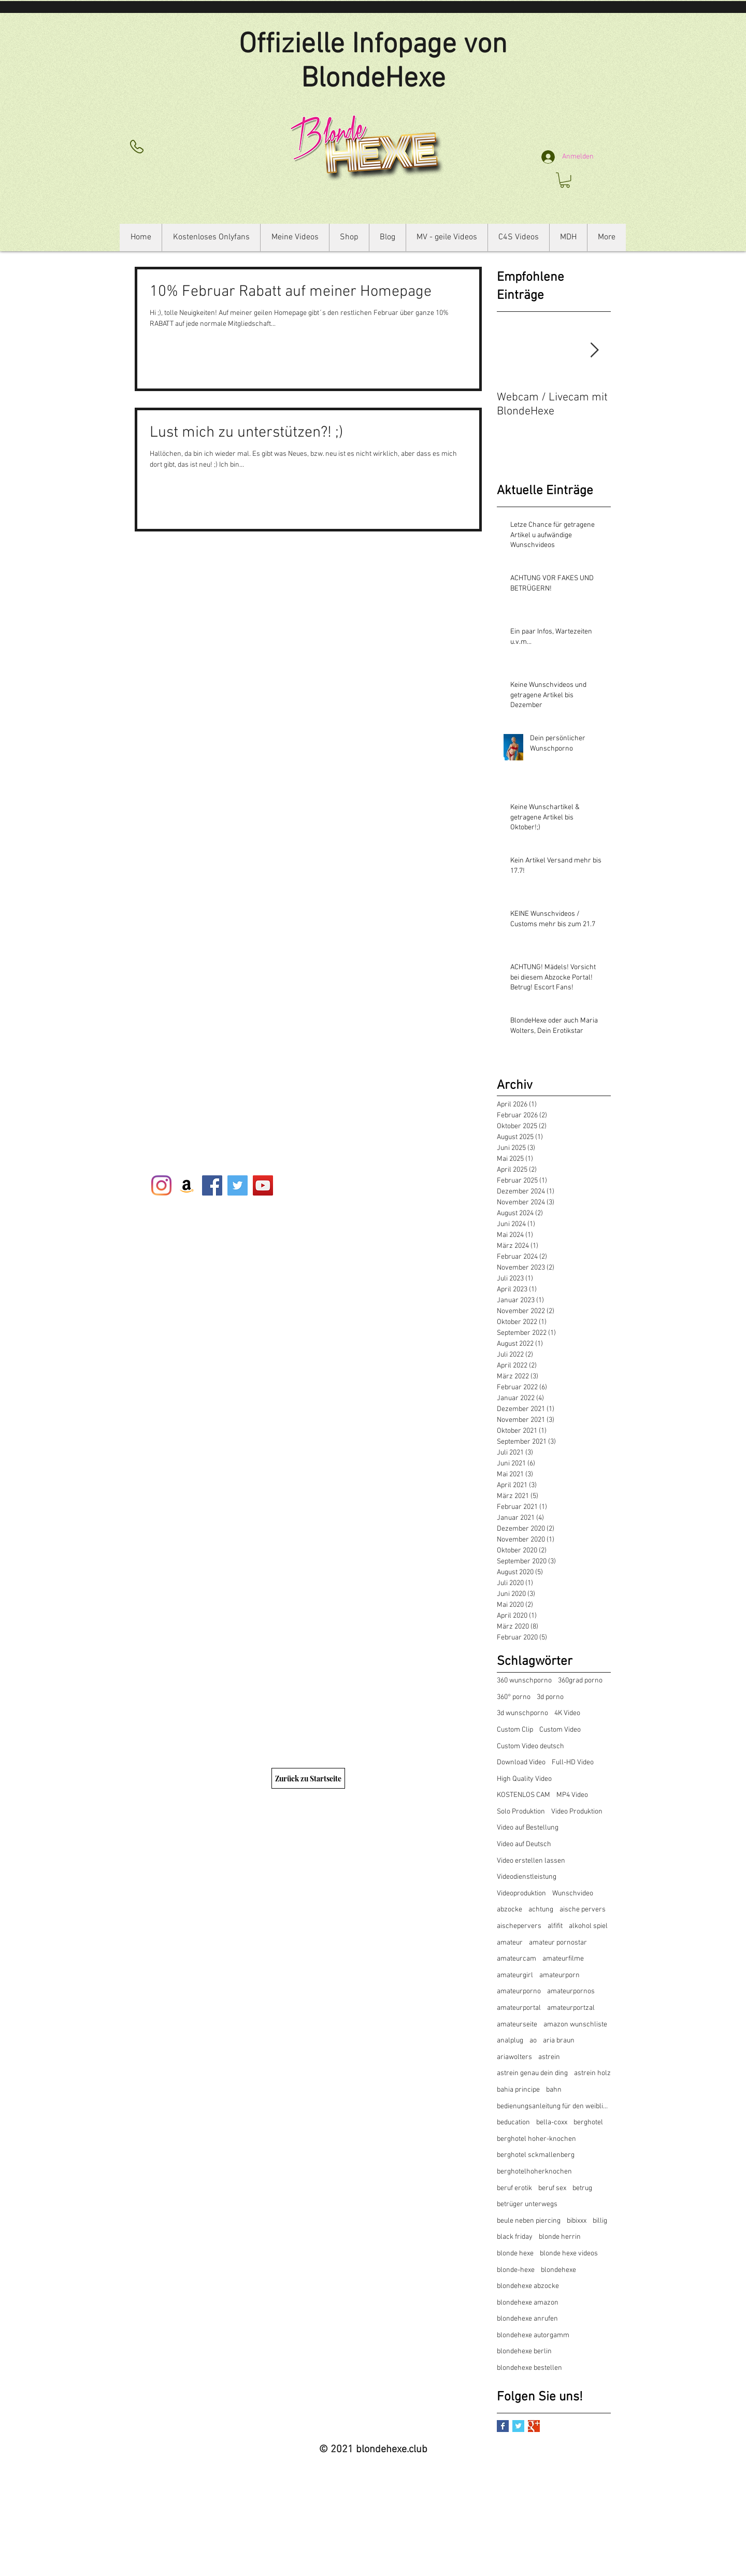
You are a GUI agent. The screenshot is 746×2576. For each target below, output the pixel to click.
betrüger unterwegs (527, 2204)
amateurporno (519, 1991)
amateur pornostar (558, 1942)
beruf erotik (514, 2188)
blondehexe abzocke (528, 2286)
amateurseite (517, 2024)
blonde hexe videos (569, 2253)
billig (600, 2221)
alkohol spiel (588, 1926)
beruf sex (552, 2188)
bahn (554, 2089)
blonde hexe (515, 2253)
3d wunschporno (522, 1713)
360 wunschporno (524, 1680)
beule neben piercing (529, 2221)
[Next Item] (594, 351)
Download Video (521, 1762)
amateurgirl (515, 1975)
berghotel (588, 2122)
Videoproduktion (521, 1893)
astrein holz (592, 2073)
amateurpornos (571, 1991)
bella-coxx (551, 2122)
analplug (510, 2040)
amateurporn (559, 1975)
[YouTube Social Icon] (263, 1185)
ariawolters (514, 2057)
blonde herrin (560, 2237)
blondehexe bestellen (529, 2368)
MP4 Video (572, 1795)
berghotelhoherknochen (534, 2171)
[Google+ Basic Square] (534, 2426)
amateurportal (519, 2008)
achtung (540, 1909)
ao (533, 2040)
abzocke (509, 1909)
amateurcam (516, 1958)
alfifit (555, 1926)
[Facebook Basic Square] (503, 2426)
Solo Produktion (521, 1811)
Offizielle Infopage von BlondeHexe (373, 62)
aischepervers (519, 1926)
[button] (565, 180)
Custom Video (560, 1729)
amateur (510, 1942)
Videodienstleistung (526, 1877)
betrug (582, 2188)
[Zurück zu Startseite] (308, 1778)
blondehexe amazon (527, 2302)
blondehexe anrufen (527, 2318)
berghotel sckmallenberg (536, 2155)
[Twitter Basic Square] (518, 2426)
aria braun (559, 2040)
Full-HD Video (573, 1762)
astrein (549, 2057)
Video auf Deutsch (524, 1844)
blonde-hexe (516, 2270)
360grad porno (580, 1680)
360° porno (513, 1697)
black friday (515, 2237)
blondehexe (558, 2270)
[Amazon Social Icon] (187, 1185)
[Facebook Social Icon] (212, 1185)
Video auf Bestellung (527, 1827)
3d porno (550, 1697)
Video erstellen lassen (531, 1861)
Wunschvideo (572, 1893)
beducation (513, 2122)
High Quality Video (524, 1779)
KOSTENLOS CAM (523, 1795)
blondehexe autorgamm (533, 2335)
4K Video (567, 1713)
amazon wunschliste (575, 2024)
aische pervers (583, 1909)
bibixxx (576, 2221)
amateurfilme (563, 1958)
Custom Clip (515, 1729)
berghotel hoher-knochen (536, 2139)
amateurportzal (571, 2008)
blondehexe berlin (524, 2351)
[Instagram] (161, 1185)
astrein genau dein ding (532, 2073)
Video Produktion (576, 1811)
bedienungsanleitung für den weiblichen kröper (554, 2106)
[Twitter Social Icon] (237, 1185)
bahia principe (518, 2089)
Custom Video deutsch (530, 1746)
